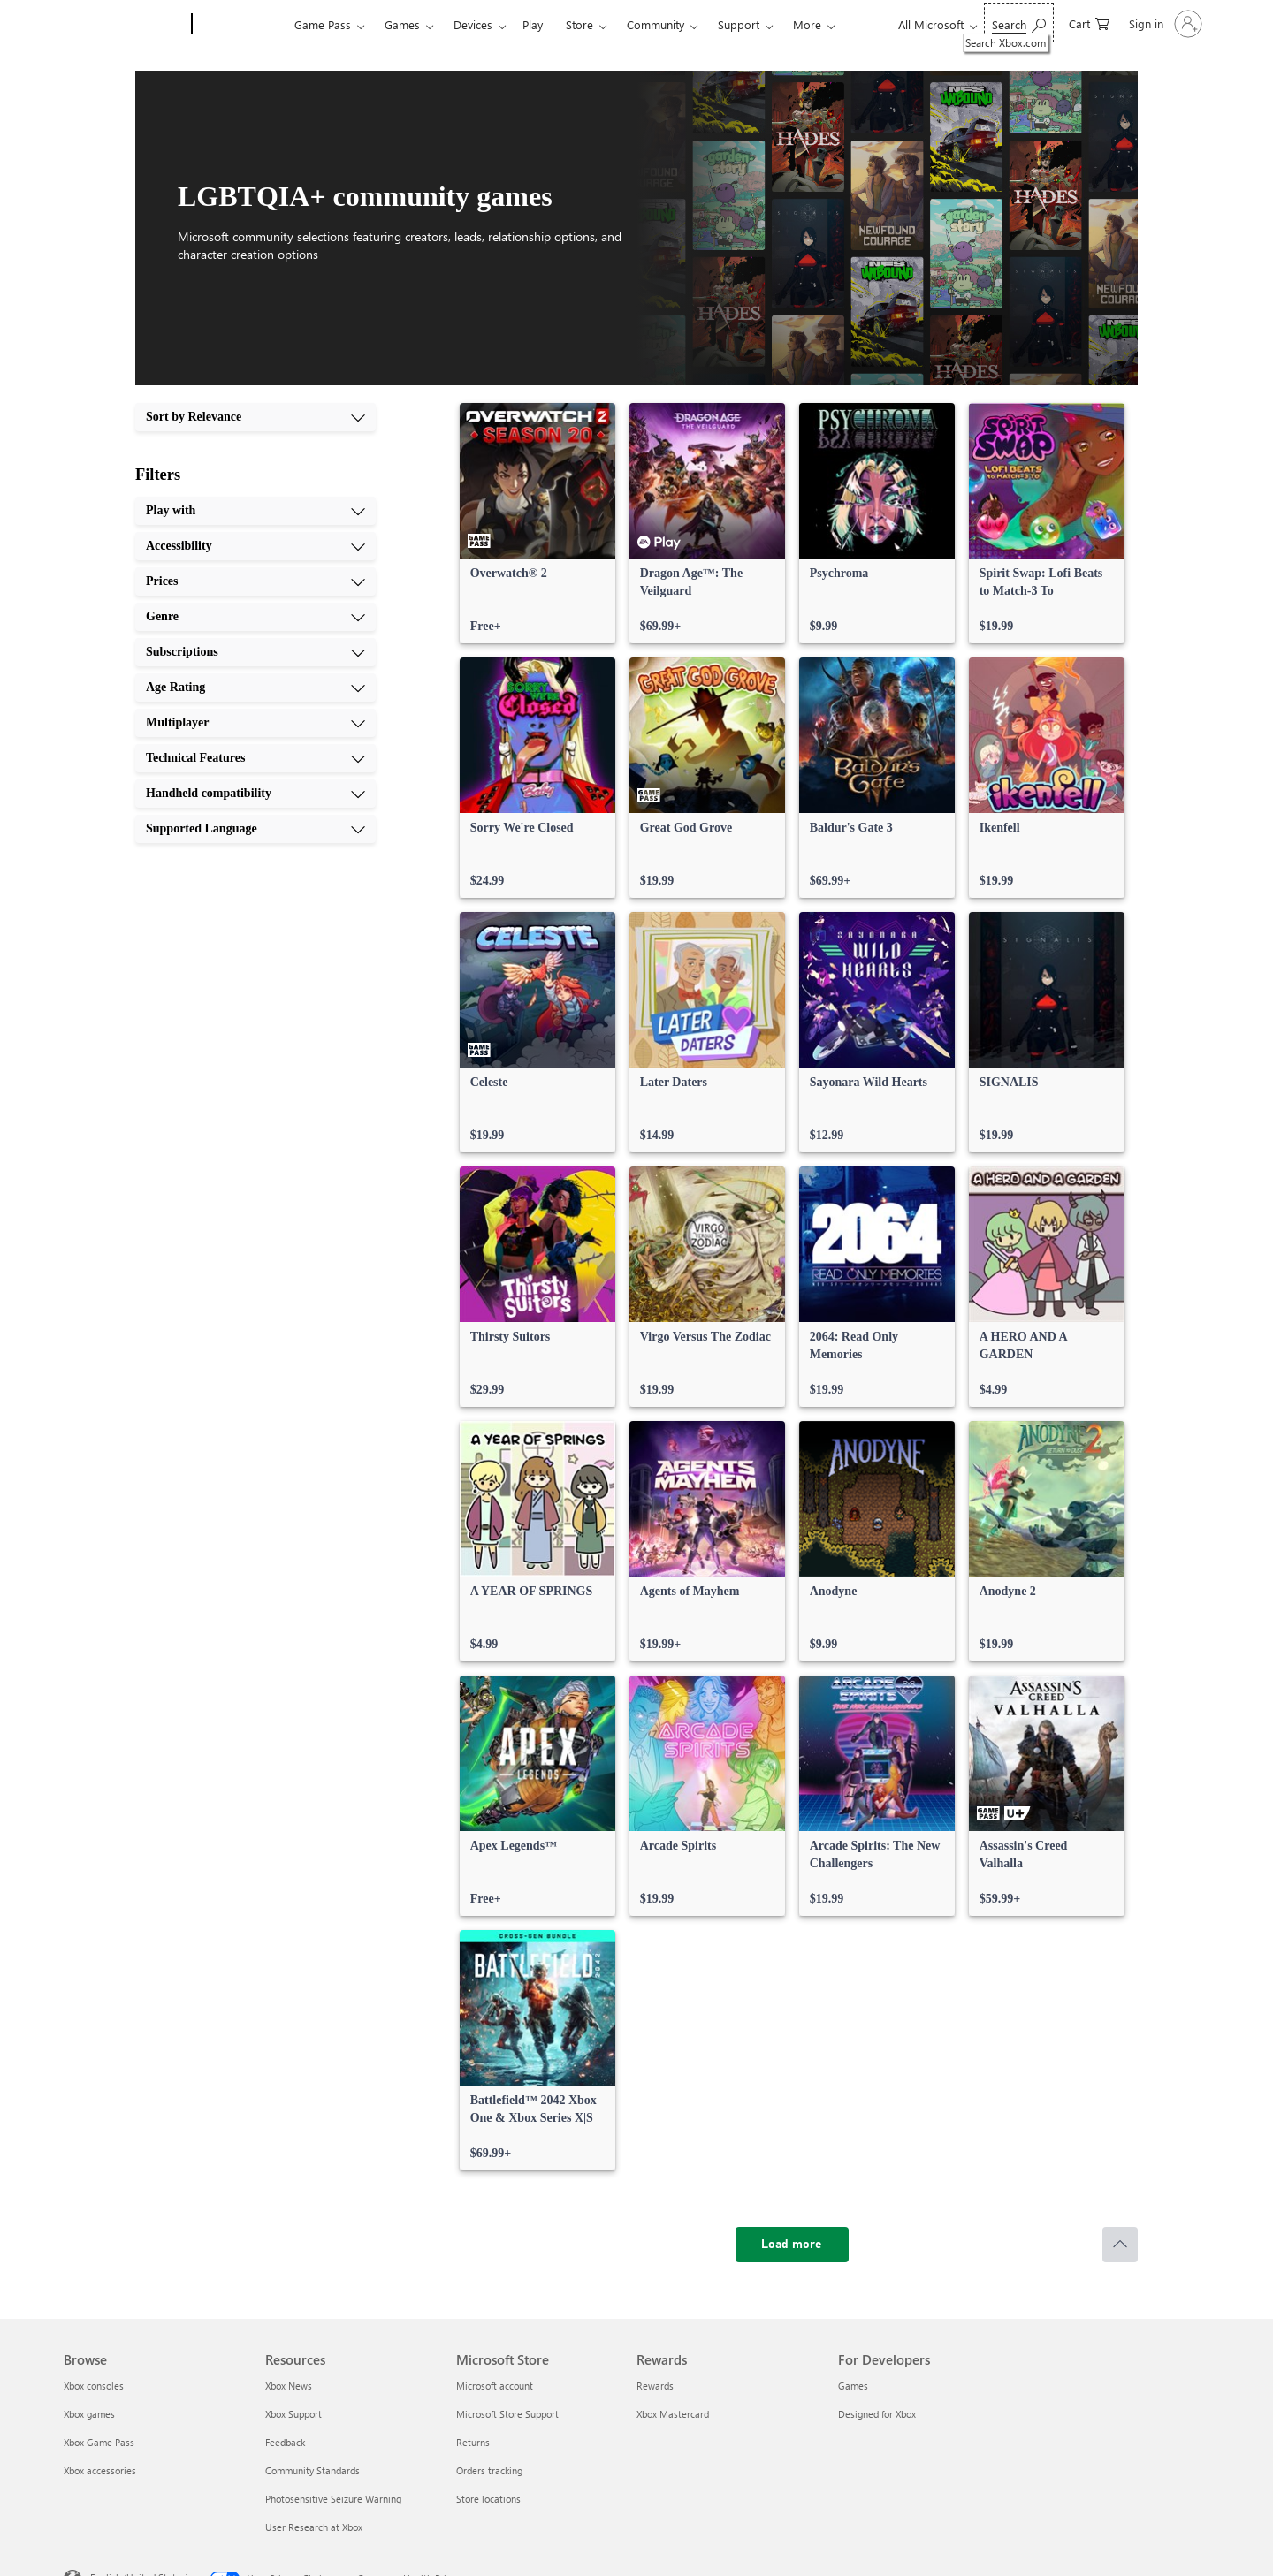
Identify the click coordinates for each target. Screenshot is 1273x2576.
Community (655, 24)
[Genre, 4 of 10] (255, 617)
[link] (537, 523)
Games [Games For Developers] (853, 2385)
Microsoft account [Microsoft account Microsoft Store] (494, 2385)
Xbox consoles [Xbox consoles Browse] (94, 2385)
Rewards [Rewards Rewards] (655, 2385)
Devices (473, 24)
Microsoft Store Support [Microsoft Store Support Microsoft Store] (507, 2414)
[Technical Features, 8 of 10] (255, 758)
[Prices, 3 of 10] (255, 581)
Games (402, 24)
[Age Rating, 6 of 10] (255, 687)
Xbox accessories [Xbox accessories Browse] (100, 2470)
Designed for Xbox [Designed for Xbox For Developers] (877, 2414)
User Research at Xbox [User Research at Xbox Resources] (313, 2527)
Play (532, 24)
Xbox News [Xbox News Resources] (288, 2385)
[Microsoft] (124, 25)
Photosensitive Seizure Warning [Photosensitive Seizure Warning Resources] (333, 2498)
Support (738, 24)
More (807, 24)
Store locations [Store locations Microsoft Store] (488, 2498)
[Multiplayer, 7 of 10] (255, 723)
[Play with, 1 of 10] (255, 511)
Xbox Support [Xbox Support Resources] (293, 2414)
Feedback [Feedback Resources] (285, 2442)
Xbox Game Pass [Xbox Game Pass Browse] (99, 2442)
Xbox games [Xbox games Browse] (89, 2414)
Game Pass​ (322, 24)
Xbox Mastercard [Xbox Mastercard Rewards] (672, 2414)
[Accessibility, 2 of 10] (255, 546)
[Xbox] (241, 25)
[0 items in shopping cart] (1089, 22)
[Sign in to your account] (1163, 24)
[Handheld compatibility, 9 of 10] (255, 793)
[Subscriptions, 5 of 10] (255, 652)
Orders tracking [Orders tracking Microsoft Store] (489, 2470)
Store (579, 24)
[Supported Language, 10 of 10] (255, 829)
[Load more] (792, 2244)
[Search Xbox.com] (1019, 22)
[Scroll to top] (1120, 2244)
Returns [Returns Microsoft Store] (473, 2442)
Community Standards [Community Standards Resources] (312, 2470)
